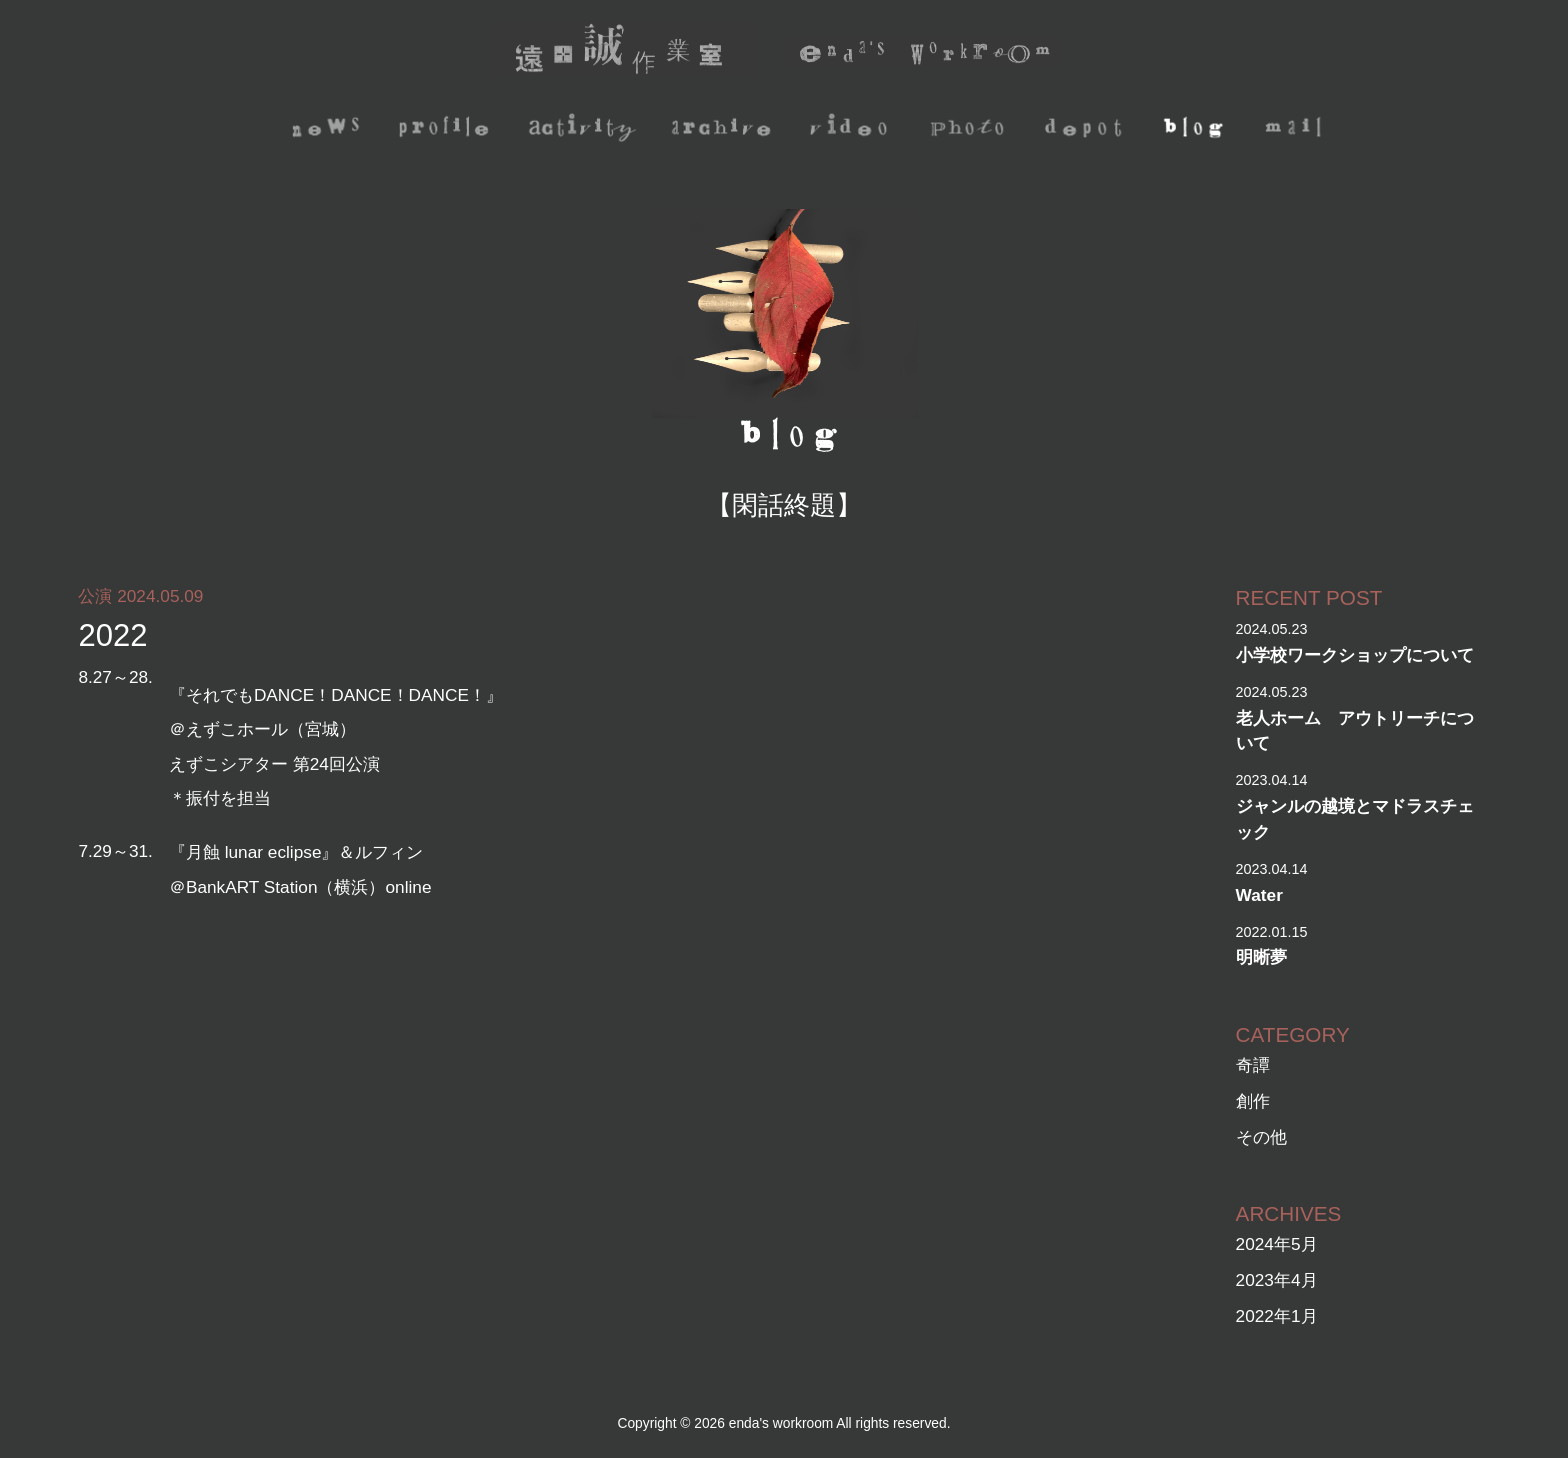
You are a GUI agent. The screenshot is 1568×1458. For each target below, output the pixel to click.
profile (447, 129)
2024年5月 (1277, 1244)
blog (1198, 129)
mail (1295, 129)
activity (586, 129)
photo (970, 129)
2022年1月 (1277, 1316)
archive (726, 129)
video (851, 129)
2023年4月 (1277, 1280)
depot (1088, 129)
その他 (1261, 1137)
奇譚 (1253, 1065)
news (327, 129)
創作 (1253, 1101)
